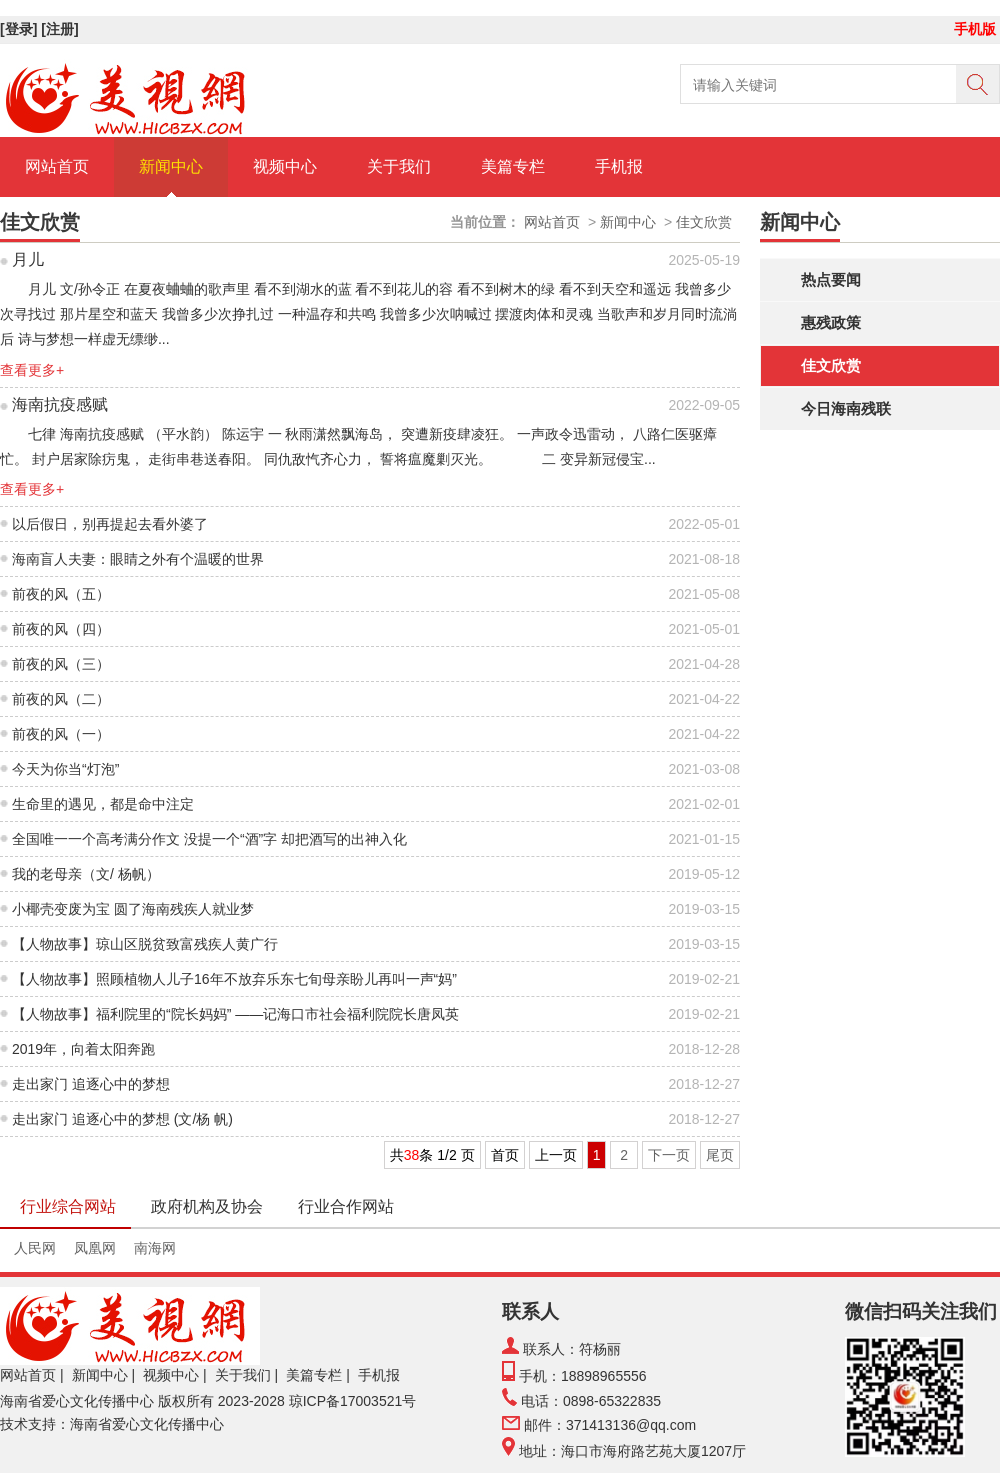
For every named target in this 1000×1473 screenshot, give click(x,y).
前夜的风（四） (61, 629)
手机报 (619, 166)
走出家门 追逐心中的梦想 (91, 1084)
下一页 (669, 1155)
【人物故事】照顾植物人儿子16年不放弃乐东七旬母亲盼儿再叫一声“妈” (234, 979)
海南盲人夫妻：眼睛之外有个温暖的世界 (138, 559)
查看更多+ (32, 370)
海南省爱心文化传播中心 (77, 1401)
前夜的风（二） (61, 699)
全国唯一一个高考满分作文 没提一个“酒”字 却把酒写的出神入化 (209, 839)
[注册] (61, 29)
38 (412, 1155)
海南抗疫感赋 (60, 404)
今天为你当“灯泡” (65, 769)
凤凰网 (95, 1248)
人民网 (35, 1248)
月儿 (28, 259)
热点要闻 (831, 279)
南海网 (155, 1248)
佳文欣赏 (831, 365)
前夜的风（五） (61, 594)
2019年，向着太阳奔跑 (83, 1049)
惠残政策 (831, 322)
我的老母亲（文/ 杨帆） (86, 874)
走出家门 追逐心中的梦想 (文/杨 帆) (122, 1119)
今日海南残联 (846, 408)
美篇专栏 (513, 166)
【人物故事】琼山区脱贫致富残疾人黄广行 (145, 944)
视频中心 (285, 166)
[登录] (20, 29)
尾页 (720, 1155)
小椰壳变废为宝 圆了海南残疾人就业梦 (133, 909)
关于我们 (399, 166)
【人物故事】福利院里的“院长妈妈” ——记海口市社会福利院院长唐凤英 (235, 1014)
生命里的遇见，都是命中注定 (103, 804)
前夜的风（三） (61, 664)
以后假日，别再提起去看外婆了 (110, 524)
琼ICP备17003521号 (353, 1401)
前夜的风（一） (61, 734)
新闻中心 (171, 166)
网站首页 (57, 166)
